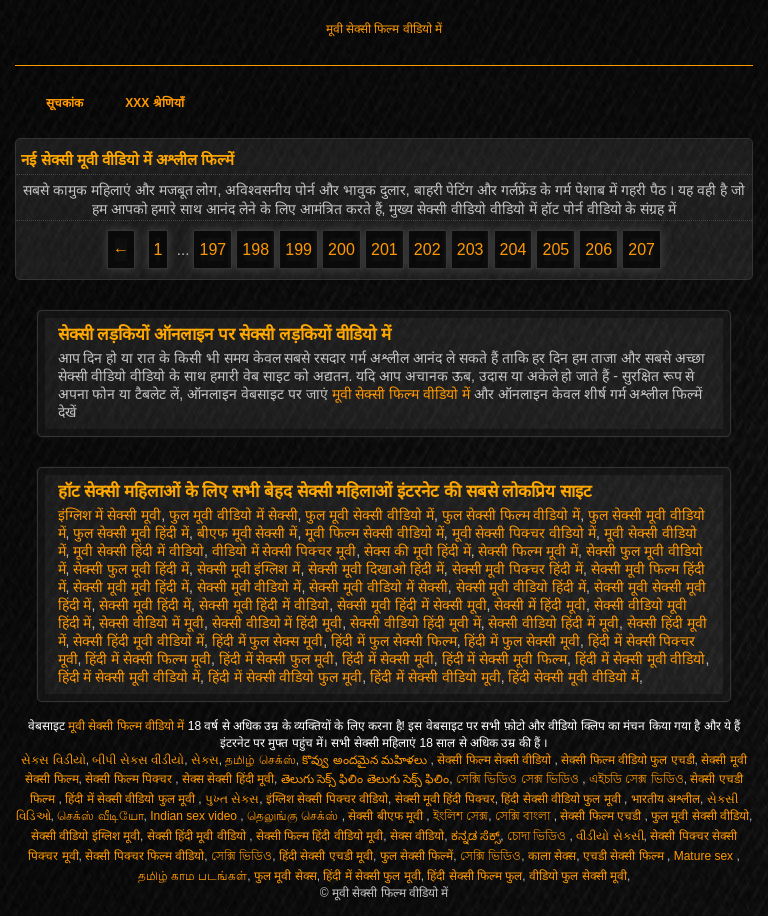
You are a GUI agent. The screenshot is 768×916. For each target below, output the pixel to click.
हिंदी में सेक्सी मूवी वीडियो (640, 659)
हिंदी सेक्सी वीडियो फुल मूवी (562, 799)
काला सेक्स (552, 856)
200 (341, 249)
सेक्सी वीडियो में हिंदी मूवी (277, 623)
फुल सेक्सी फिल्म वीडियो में (511, 515)
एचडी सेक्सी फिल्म (625, 856)
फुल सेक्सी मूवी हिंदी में (131, 533)
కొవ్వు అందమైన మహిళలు (366, 760)
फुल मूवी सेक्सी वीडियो (700, 816)
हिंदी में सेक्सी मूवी (388, 659)
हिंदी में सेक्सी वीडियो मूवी (435, 677)
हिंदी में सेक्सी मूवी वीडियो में (129, 677)
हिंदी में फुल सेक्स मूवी (268, 641)
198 (255, 249)
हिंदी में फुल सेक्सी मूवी (522, 641)
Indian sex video (195, 816)
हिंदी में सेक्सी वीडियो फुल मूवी (285, 677)
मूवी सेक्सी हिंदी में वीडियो (138, 551)
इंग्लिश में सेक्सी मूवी (110, 515)
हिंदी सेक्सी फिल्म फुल (474, 876)
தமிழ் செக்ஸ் (260, 760)
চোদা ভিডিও (538, 836)
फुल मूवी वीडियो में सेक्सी (233, 515)
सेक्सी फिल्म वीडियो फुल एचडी (627, 760)
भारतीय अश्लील (665, 799)
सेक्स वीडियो (417, 836)
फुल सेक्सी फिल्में (417, 856)
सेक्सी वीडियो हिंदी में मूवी (553, 623)
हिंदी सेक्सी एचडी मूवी (326, 856)
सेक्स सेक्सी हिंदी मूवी (228, 779)
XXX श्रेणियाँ (154, 103)
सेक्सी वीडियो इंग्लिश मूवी (85, 836)
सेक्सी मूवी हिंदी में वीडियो (264, 605)
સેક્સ (205, 760)
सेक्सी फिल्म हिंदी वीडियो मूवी (319, 836)
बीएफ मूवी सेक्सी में (247, 533)
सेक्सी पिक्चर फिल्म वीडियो (144, 856)
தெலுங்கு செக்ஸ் (294, 816)
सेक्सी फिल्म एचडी (602, 816)
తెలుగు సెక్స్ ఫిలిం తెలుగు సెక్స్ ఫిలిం (365, 779)
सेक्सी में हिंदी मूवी (540, 605)
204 (513, 249)
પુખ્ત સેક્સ (232, 799)
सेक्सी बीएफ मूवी (387, 816)
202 (427, 249)
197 (212, 249)
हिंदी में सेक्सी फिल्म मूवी (148, 659)
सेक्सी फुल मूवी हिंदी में (131, 569)
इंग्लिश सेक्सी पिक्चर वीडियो (327, 799)
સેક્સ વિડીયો (53, 760)
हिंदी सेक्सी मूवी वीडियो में (573, 677)
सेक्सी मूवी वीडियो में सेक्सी (378, 587)
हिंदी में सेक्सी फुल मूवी (277, 659)
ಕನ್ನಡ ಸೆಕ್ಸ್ (475, 836)
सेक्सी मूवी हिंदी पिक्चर (445, 799)
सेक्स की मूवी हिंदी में (417, 551)
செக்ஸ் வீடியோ (100, 816)
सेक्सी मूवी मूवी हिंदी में (131, 587)
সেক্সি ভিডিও (241, 856)
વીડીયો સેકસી (609, 836)
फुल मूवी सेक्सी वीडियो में (369, 515)
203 (470, 249)
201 (384, 249)
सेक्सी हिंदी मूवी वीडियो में (138, 641)
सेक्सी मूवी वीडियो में (249, 587)
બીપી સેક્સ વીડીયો (138, 760)
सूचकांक (64, 103)
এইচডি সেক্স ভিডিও (636, 779)
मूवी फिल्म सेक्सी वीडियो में (374, 533)
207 (641, 249)
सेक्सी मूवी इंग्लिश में (249, 569)
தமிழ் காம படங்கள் (193, 876)
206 (598, 249)
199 (298, 249)
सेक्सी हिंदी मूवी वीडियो (198, 836)
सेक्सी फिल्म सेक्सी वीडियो (495, 760)
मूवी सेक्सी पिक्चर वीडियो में (524, 533)
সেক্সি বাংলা (524, 816)
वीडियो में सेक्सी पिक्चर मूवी (284, 551)
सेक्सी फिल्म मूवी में (528, 551)
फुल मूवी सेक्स (285, 876)
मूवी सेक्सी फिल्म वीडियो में (384, 29)
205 (555, 249)
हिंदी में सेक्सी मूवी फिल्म (505, 659)
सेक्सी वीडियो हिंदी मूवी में (415, 623)
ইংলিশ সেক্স (460, 816)
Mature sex (705, 856)
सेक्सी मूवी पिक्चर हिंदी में (518, 569)
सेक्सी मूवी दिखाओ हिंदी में (376, 569)
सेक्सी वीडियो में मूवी (151, 623)
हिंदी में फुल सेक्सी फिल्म (394, 641)
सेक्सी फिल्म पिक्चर (130, 779)
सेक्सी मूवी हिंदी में (145, 605)
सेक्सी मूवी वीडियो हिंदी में (521, 587)
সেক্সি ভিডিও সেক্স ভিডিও (519, 779)
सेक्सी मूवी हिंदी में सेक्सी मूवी (411, 605)
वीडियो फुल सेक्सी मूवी (578, 876)
